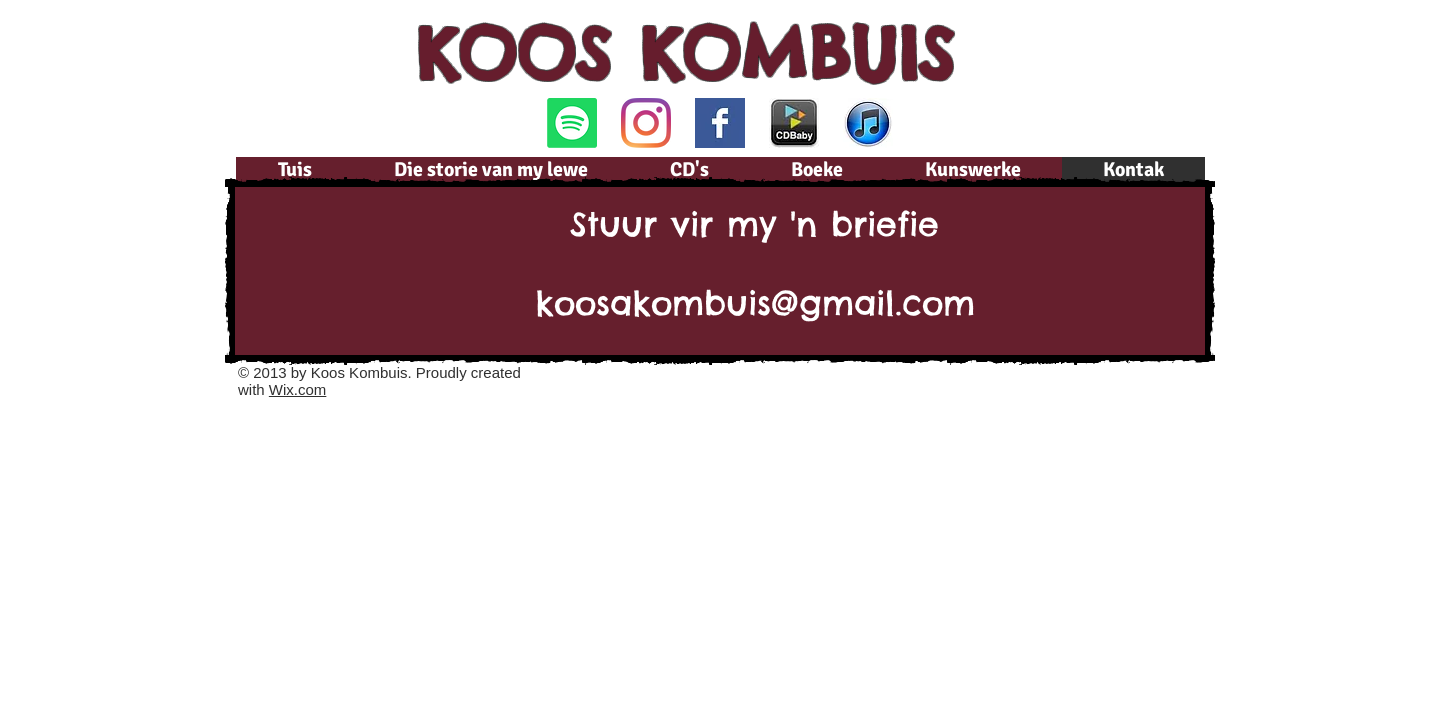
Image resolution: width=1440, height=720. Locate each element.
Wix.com (298, 389)
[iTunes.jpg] (868, 123)
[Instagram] (646, 123)
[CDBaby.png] (794, 123)
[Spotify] (572, 123)
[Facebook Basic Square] (720, 123)
